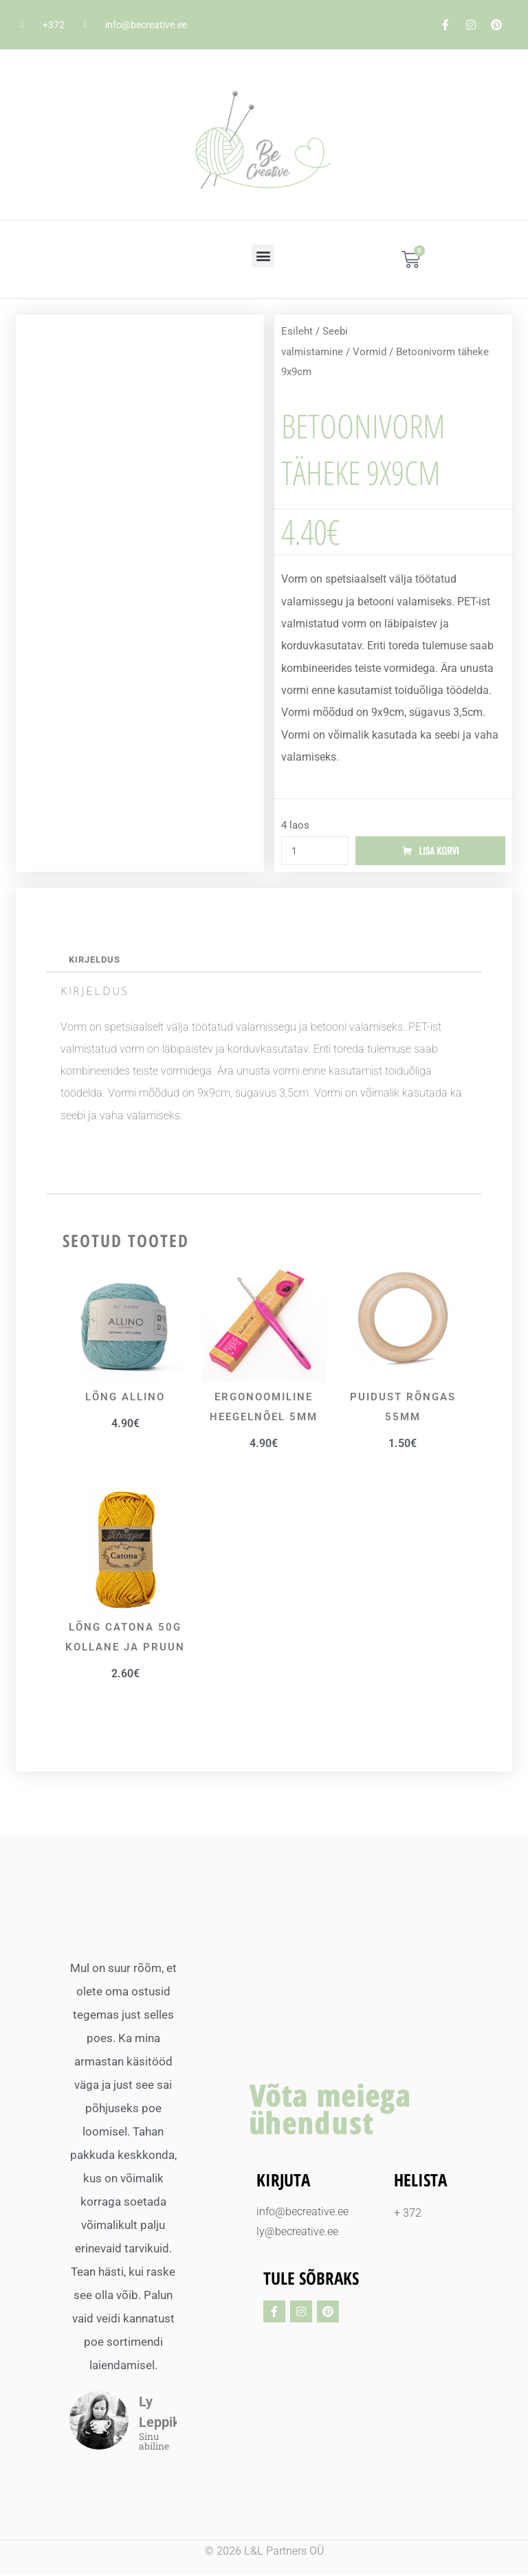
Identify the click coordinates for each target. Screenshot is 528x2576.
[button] (263, 256)
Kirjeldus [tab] (95, 961)
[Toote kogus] (315, 851)
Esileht (297, 331)
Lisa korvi (438, 851)
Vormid (369, 352)
